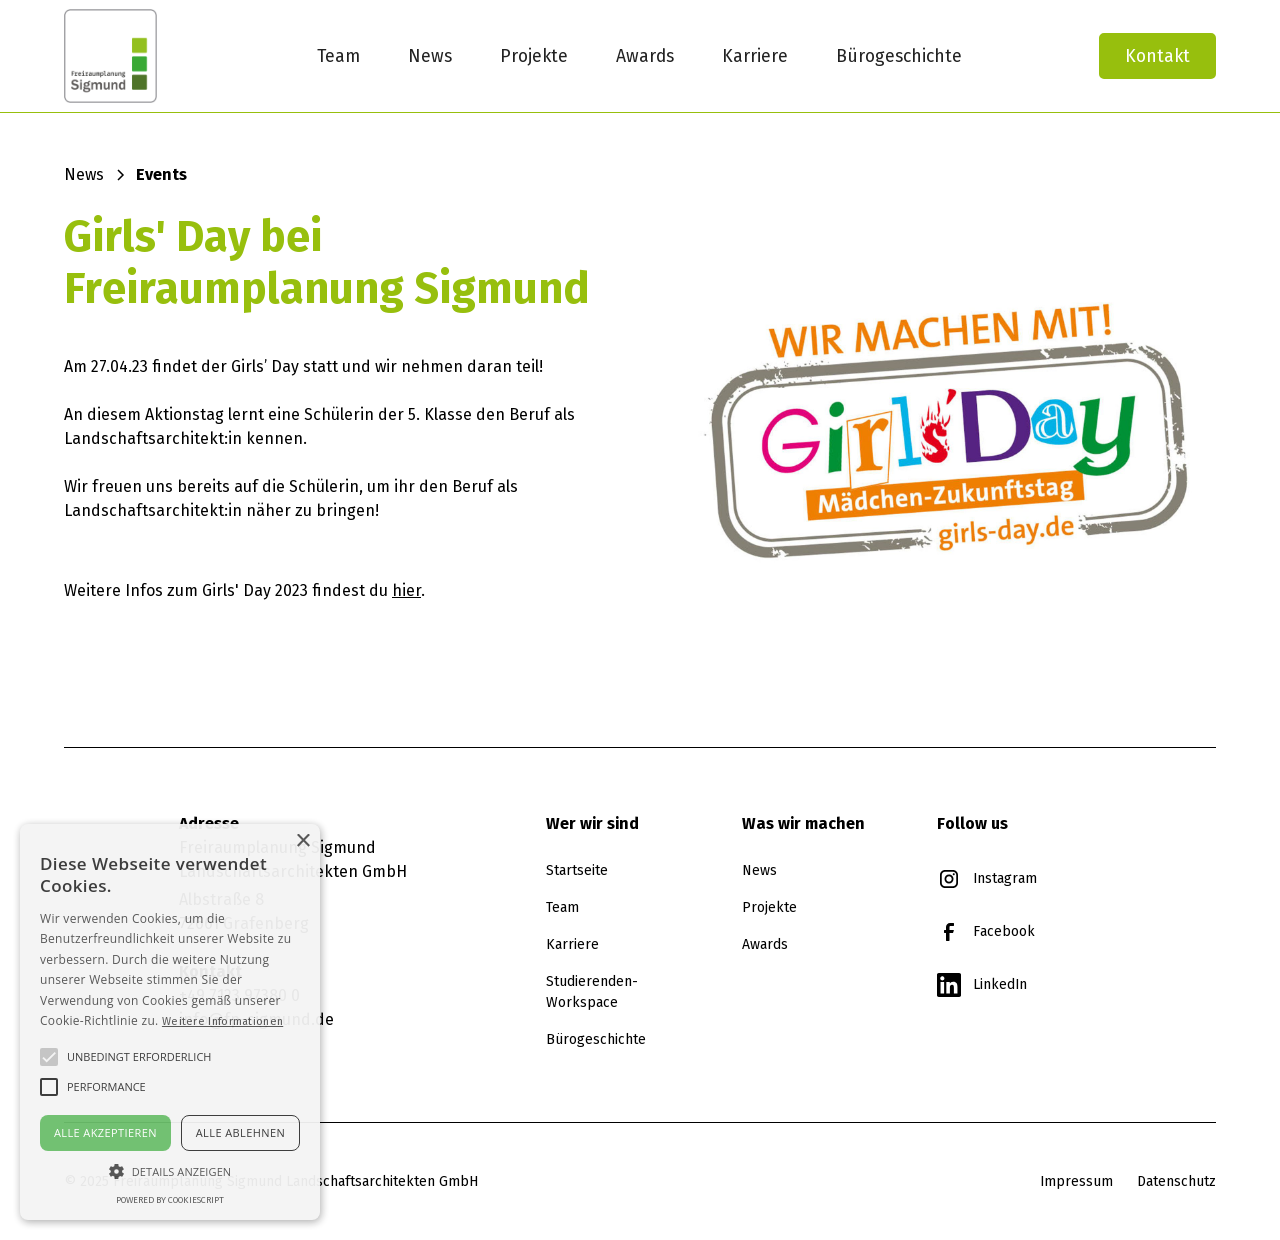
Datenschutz (1176, 1181)
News (430, 56)
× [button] (302, 841)
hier (406, 590)
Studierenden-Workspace (592, 991)
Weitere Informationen (222, 1021)
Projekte (534, 56)
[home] (157, 56)
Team (338, 56)
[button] (170, 1171)
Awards (645, 56)
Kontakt (1157, 56)
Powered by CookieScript (170, 1200)
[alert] (170, 1022)
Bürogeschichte (899, 56)
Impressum (1076, 1181)
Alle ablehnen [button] (240, 1132)
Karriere (755, 56)
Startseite (577, 870)
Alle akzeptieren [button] (105, 1132)
